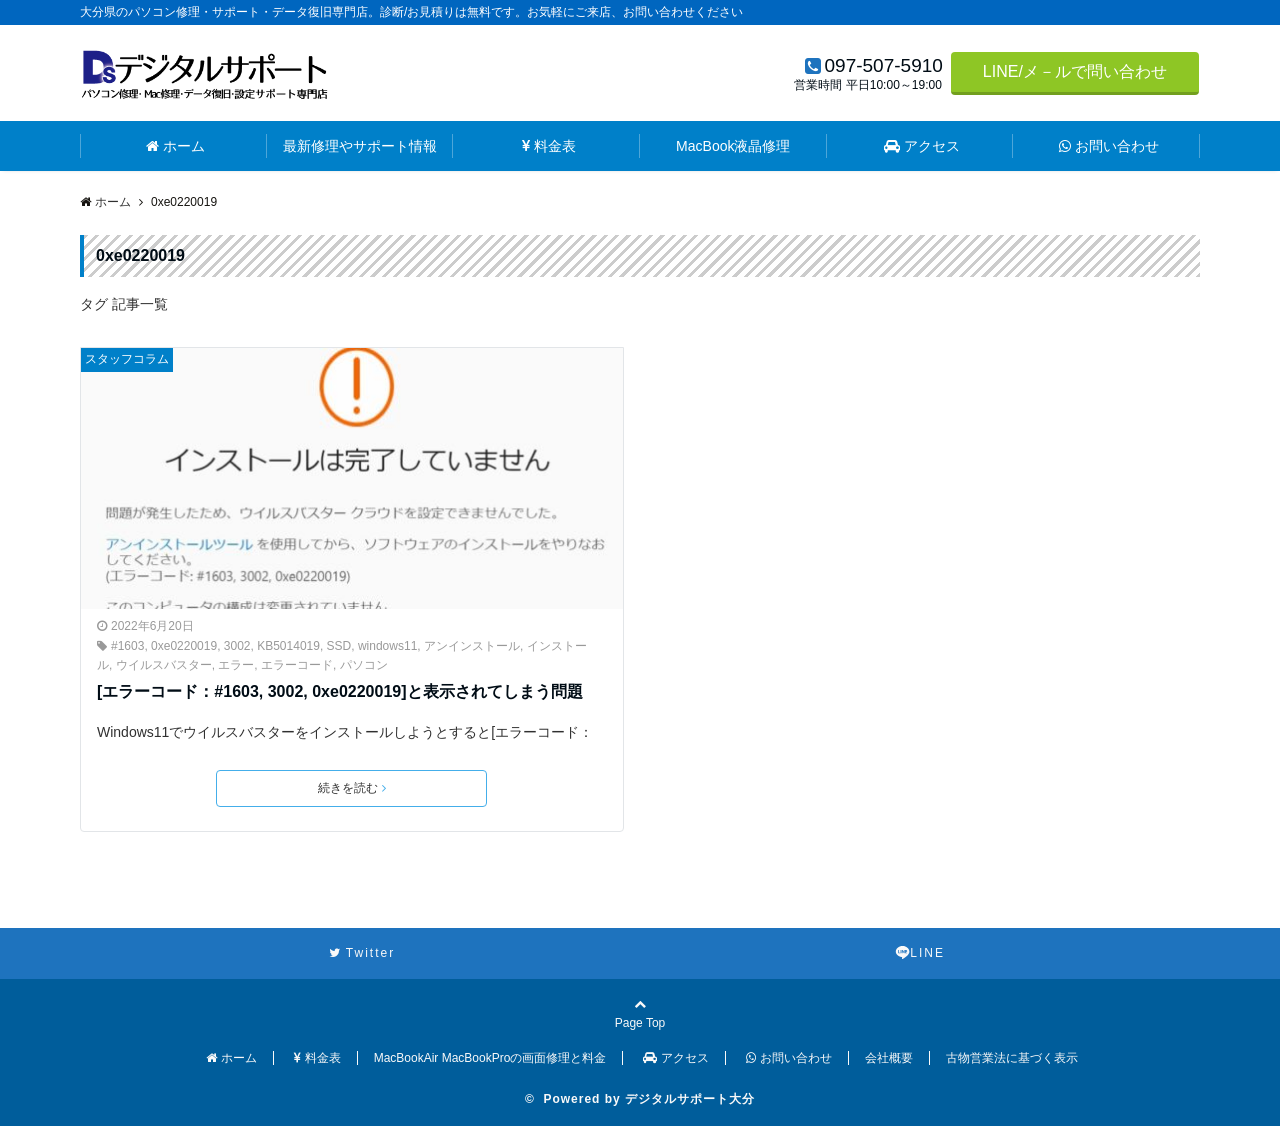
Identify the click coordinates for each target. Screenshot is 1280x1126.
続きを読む (352, 788)
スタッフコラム (127, 359)
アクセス (922, 146)
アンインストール (472, 646)
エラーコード (297, 665)
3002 (237, 646)
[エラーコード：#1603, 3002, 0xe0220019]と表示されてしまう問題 (340, 691)
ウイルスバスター (164, 665)
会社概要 (889, 1058)
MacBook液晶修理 (733, 146)
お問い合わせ (1109, 146)
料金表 (549, 146)
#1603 (127, 646)
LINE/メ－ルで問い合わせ (1075, 71)
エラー (236, 665)
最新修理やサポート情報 (360, 146)
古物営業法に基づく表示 (1012, 1058)
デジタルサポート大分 (690, 1099)
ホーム (175, 146)
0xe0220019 (184, 646)
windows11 (387, 646)
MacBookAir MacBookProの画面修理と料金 (490, 1058)
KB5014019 (288, 646)
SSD (339, 646)
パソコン (364, 665)
